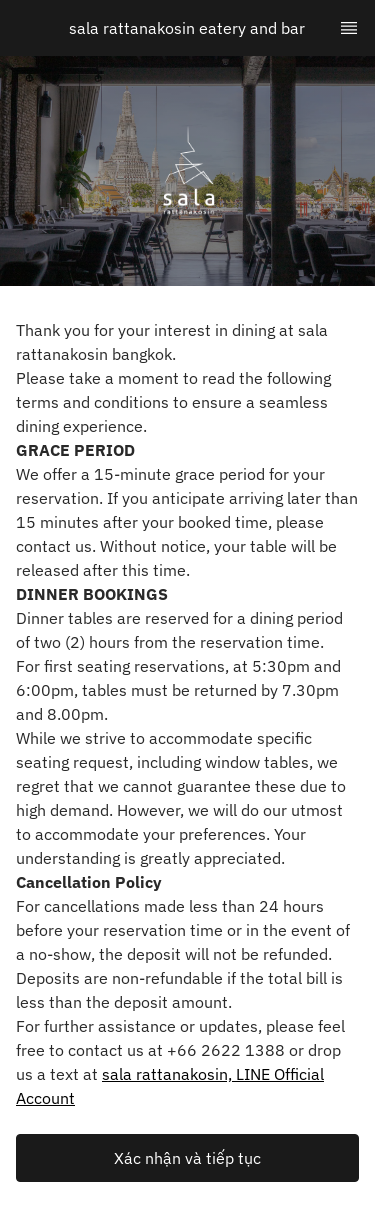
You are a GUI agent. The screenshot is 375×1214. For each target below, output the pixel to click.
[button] (187, 1158)
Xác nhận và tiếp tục (187, 1158)
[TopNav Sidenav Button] (349, 28)
